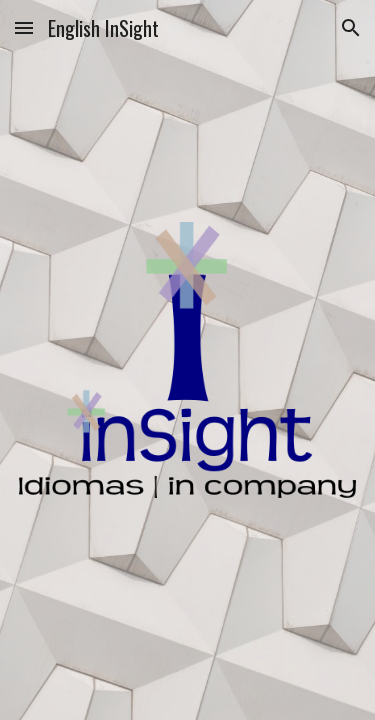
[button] (24, 27)
